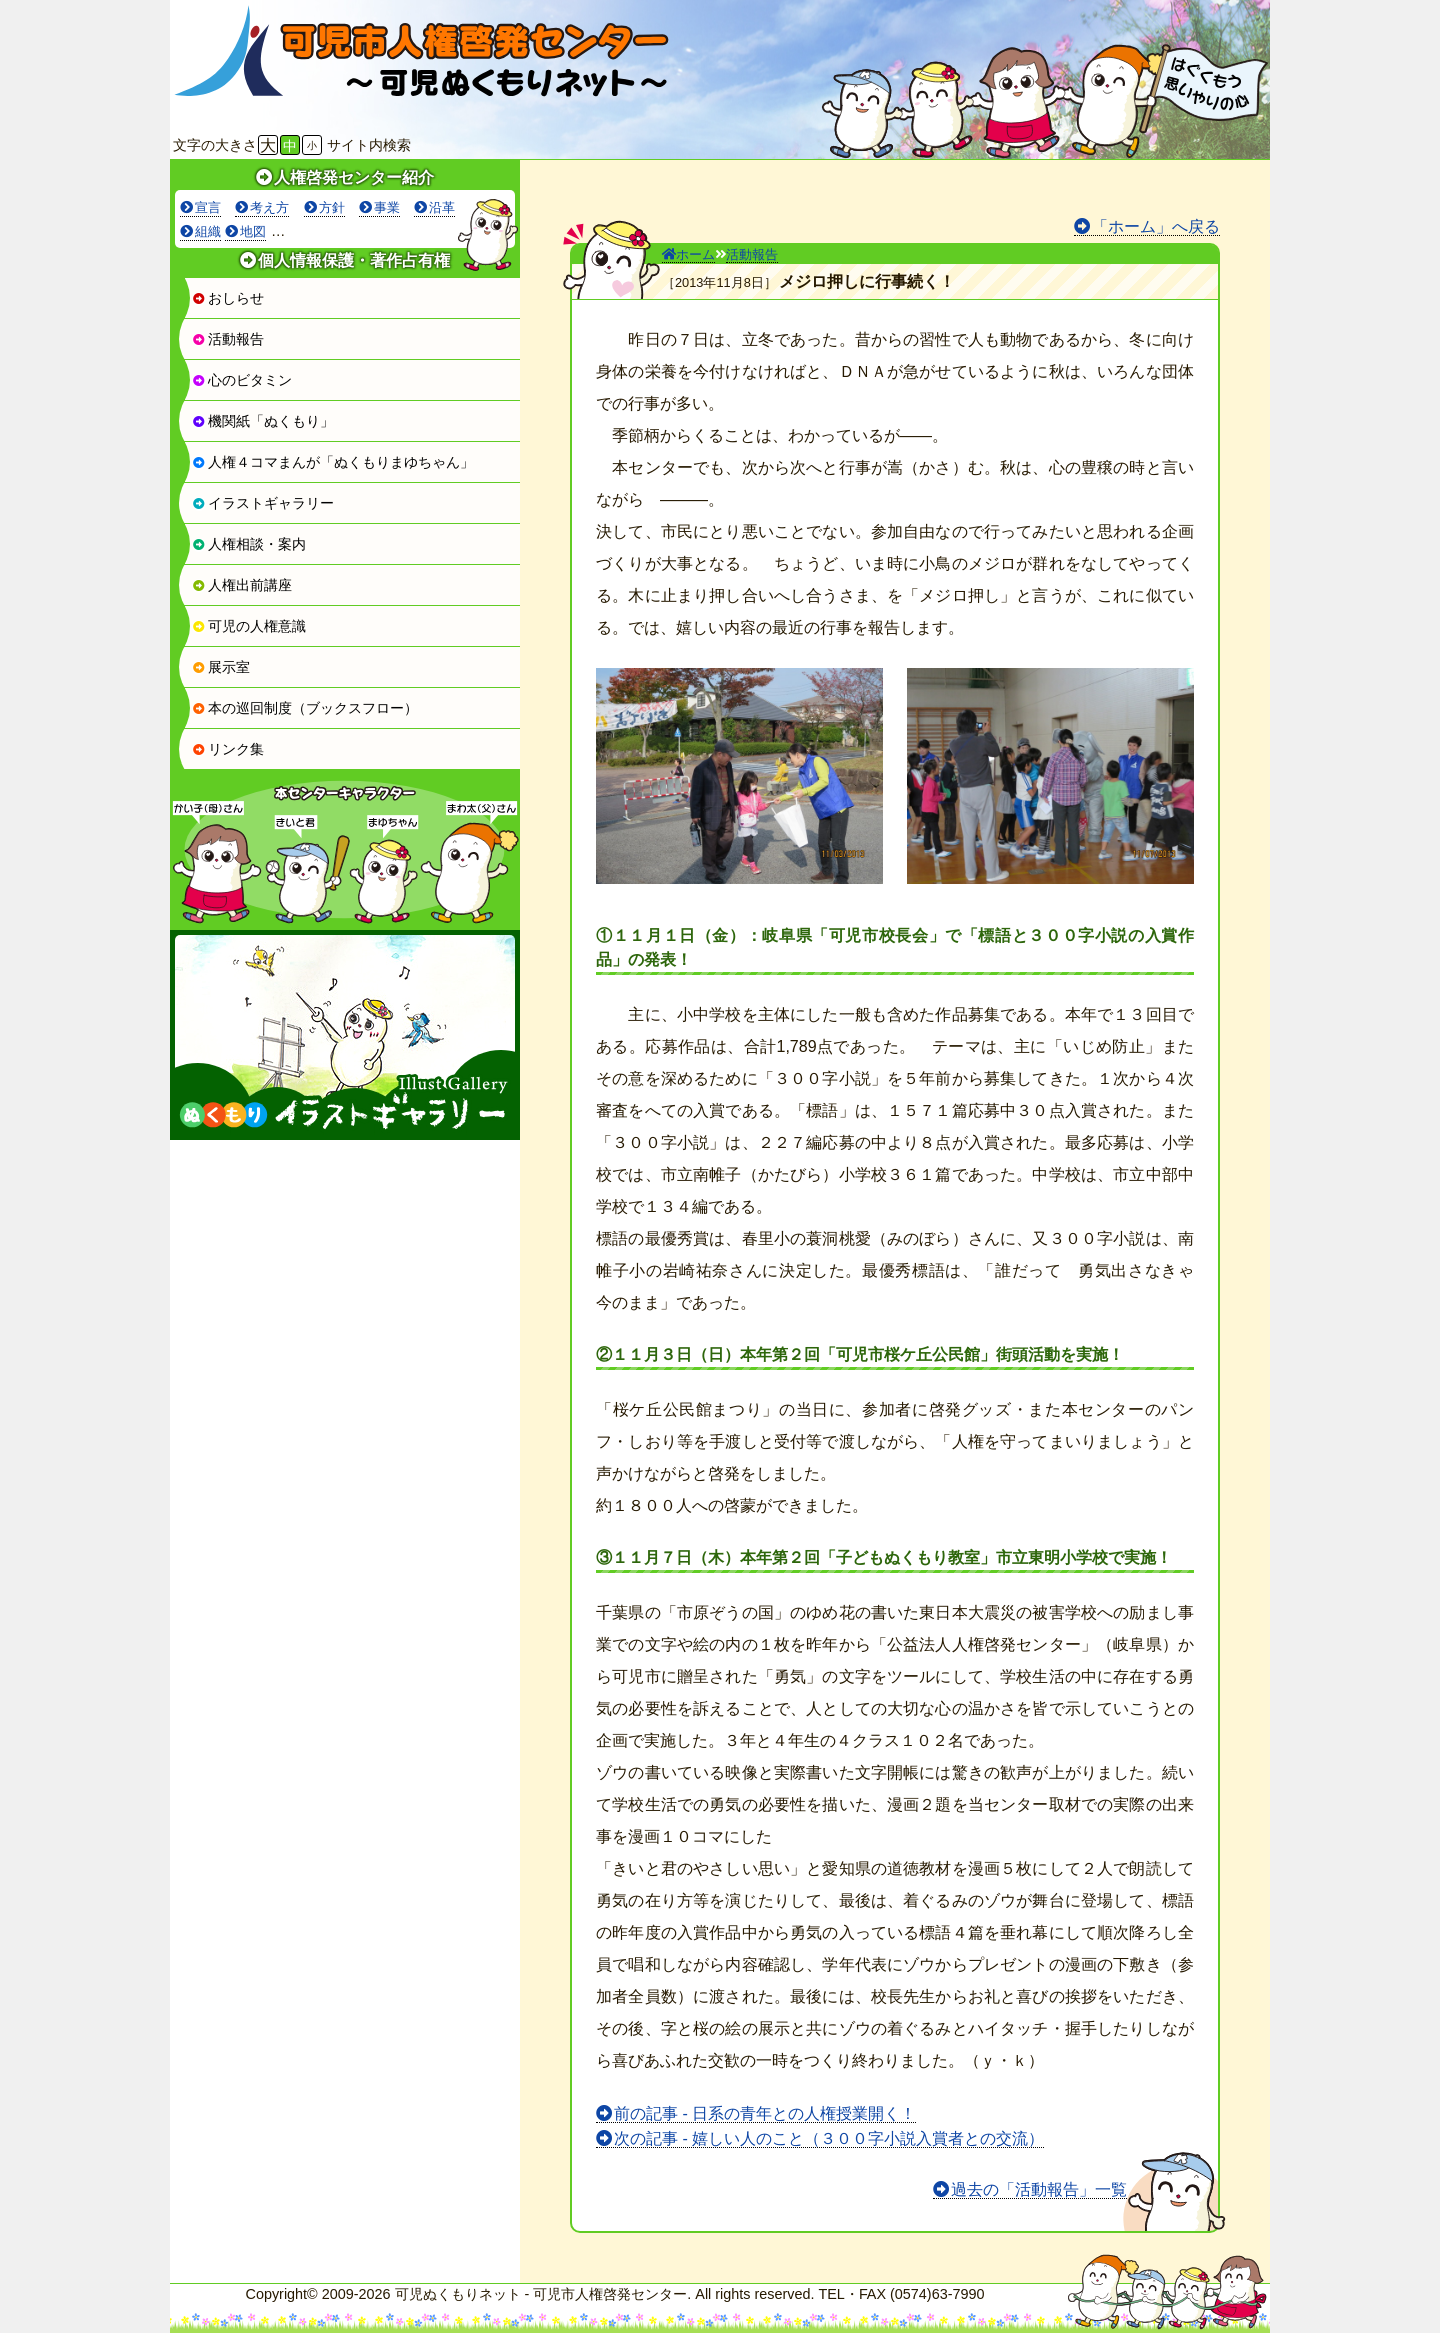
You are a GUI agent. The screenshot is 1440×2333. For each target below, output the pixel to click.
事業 (387, 207)
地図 (253, 231)
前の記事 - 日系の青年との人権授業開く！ (765, 2113)
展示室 (221, 667)
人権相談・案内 (249, 544)
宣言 (208, 207)
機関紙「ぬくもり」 (263, 421)
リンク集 (228, 749)
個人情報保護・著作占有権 (354, 260)
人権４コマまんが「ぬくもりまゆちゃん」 (333, 462)
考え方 (269, 207)
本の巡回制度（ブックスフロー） (305, 708)
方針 (332, 207)
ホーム (688, 254)
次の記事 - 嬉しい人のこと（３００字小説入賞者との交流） (829, 2138)
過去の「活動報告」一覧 (1039, 2189)
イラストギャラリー (263, 503)
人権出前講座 (242, 585)
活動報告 (228, 339)
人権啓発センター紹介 (354, 177)
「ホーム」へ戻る (1156, 226)
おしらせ (228, 298)
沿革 (442, 207)
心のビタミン (242, 380)
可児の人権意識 (249, 626)
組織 (208, 231)
